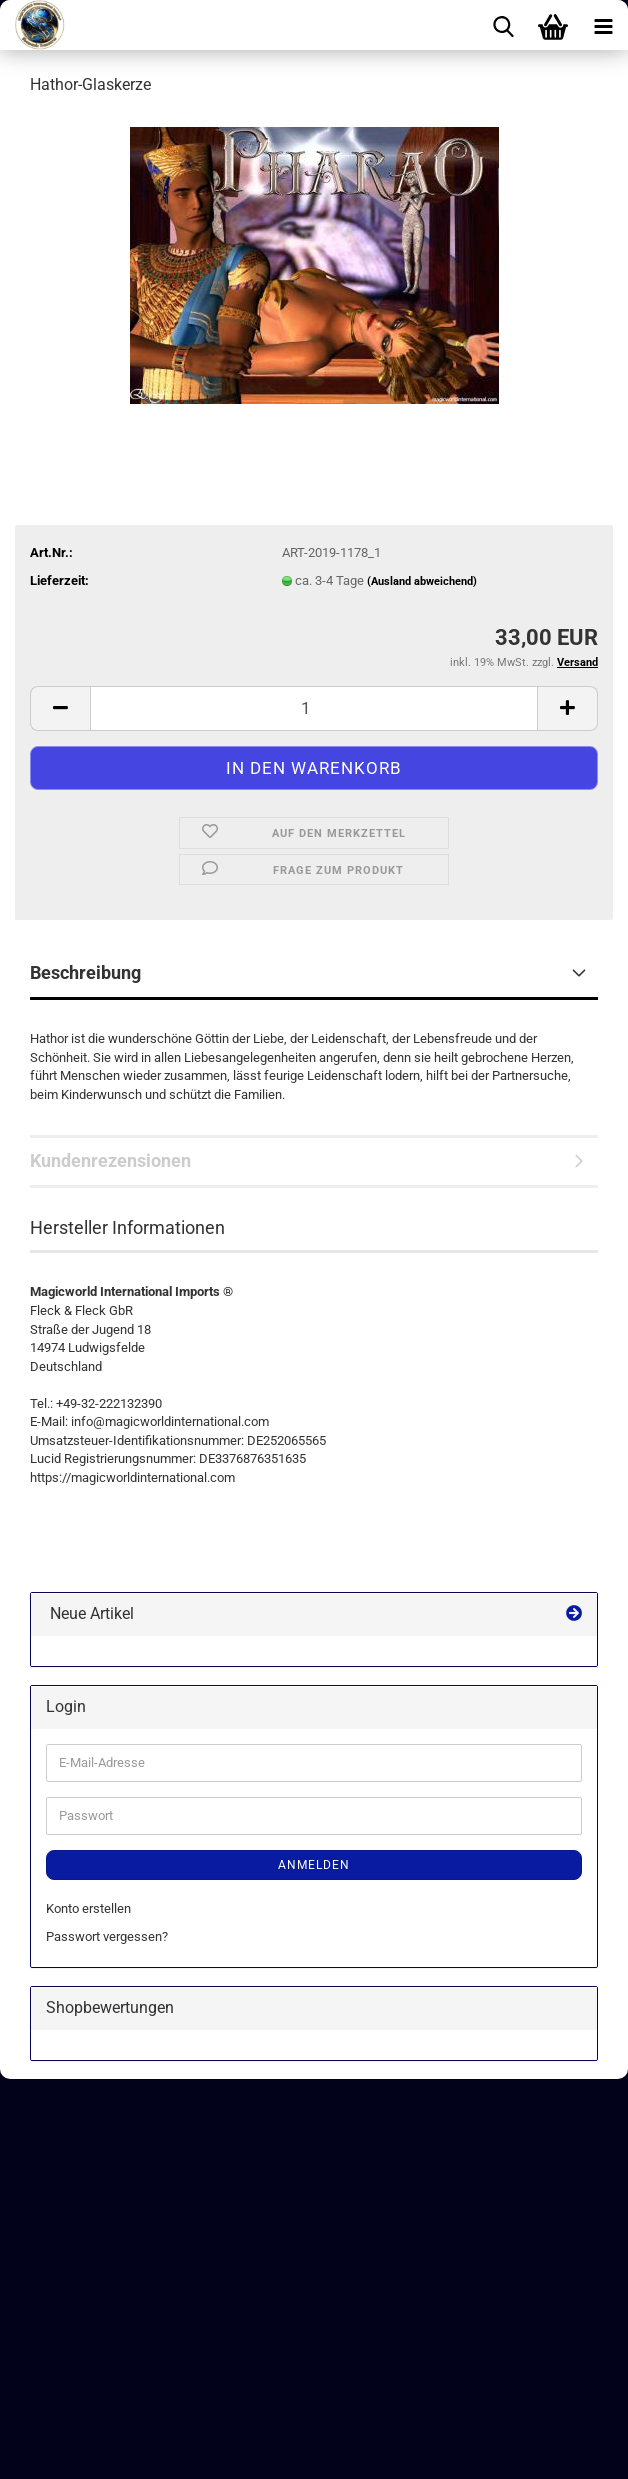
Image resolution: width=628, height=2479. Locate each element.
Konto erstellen (88, 1908)
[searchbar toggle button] (503, 25)
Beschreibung (85, 972)
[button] (60, 708)
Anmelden (314, 1865)
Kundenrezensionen (110, 1160)
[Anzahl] (314, 708)
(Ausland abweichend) (422, 581)
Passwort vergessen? (107, 1936)
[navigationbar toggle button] (603, 25)
